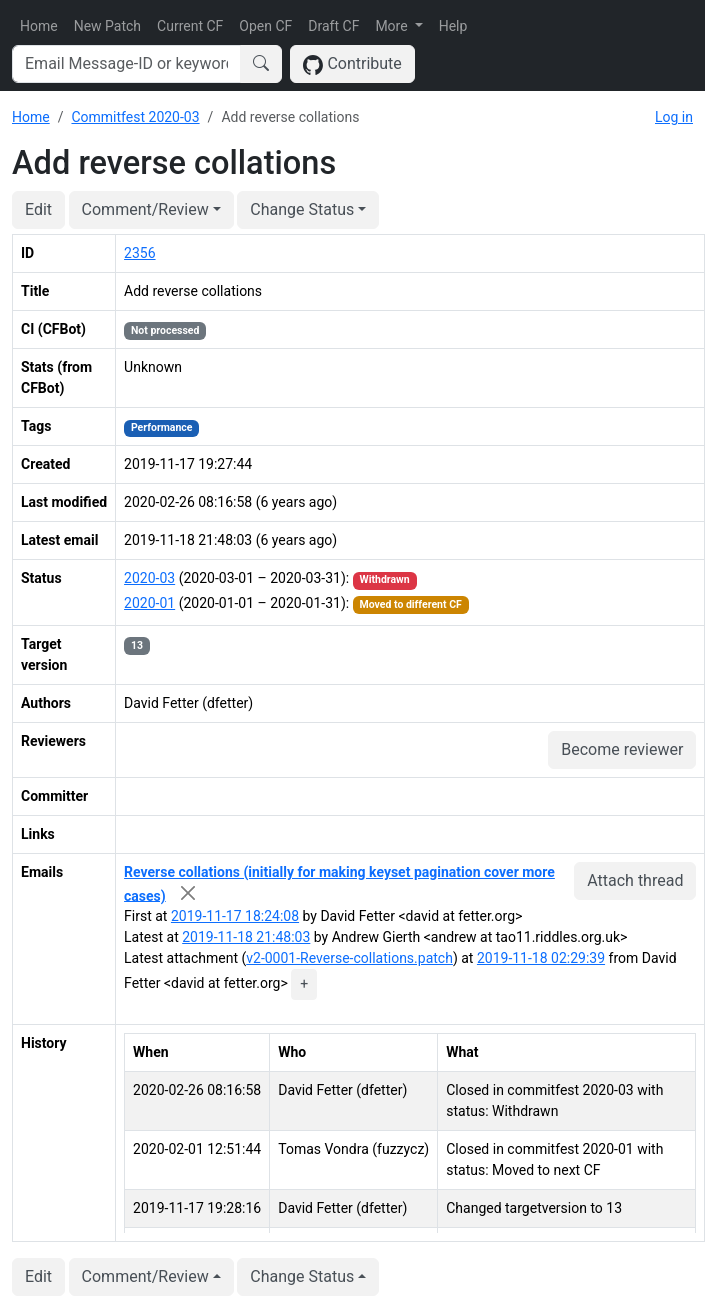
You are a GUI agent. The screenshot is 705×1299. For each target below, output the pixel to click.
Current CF (190, 26)
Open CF (265, 26)
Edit (38, 209)
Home (39, 26)
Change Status (302, 209)
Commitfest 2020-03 (135, 117)
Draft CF (333, 26)
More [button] (393, 26)
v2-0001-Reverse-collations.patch (349, 958)
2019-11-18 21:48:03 (246, 937)
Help (453, 26)
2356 (139, 253)
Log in (674, 117)
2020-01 (149, 603)
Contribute (352, 64)
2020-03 (149, 578)
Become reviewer (622, 749)
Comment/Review (145, 209)
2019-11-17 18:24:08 (235, 916)
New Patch (107, 26)
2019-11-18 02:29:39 (541, 958)
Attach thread (635, 880)
